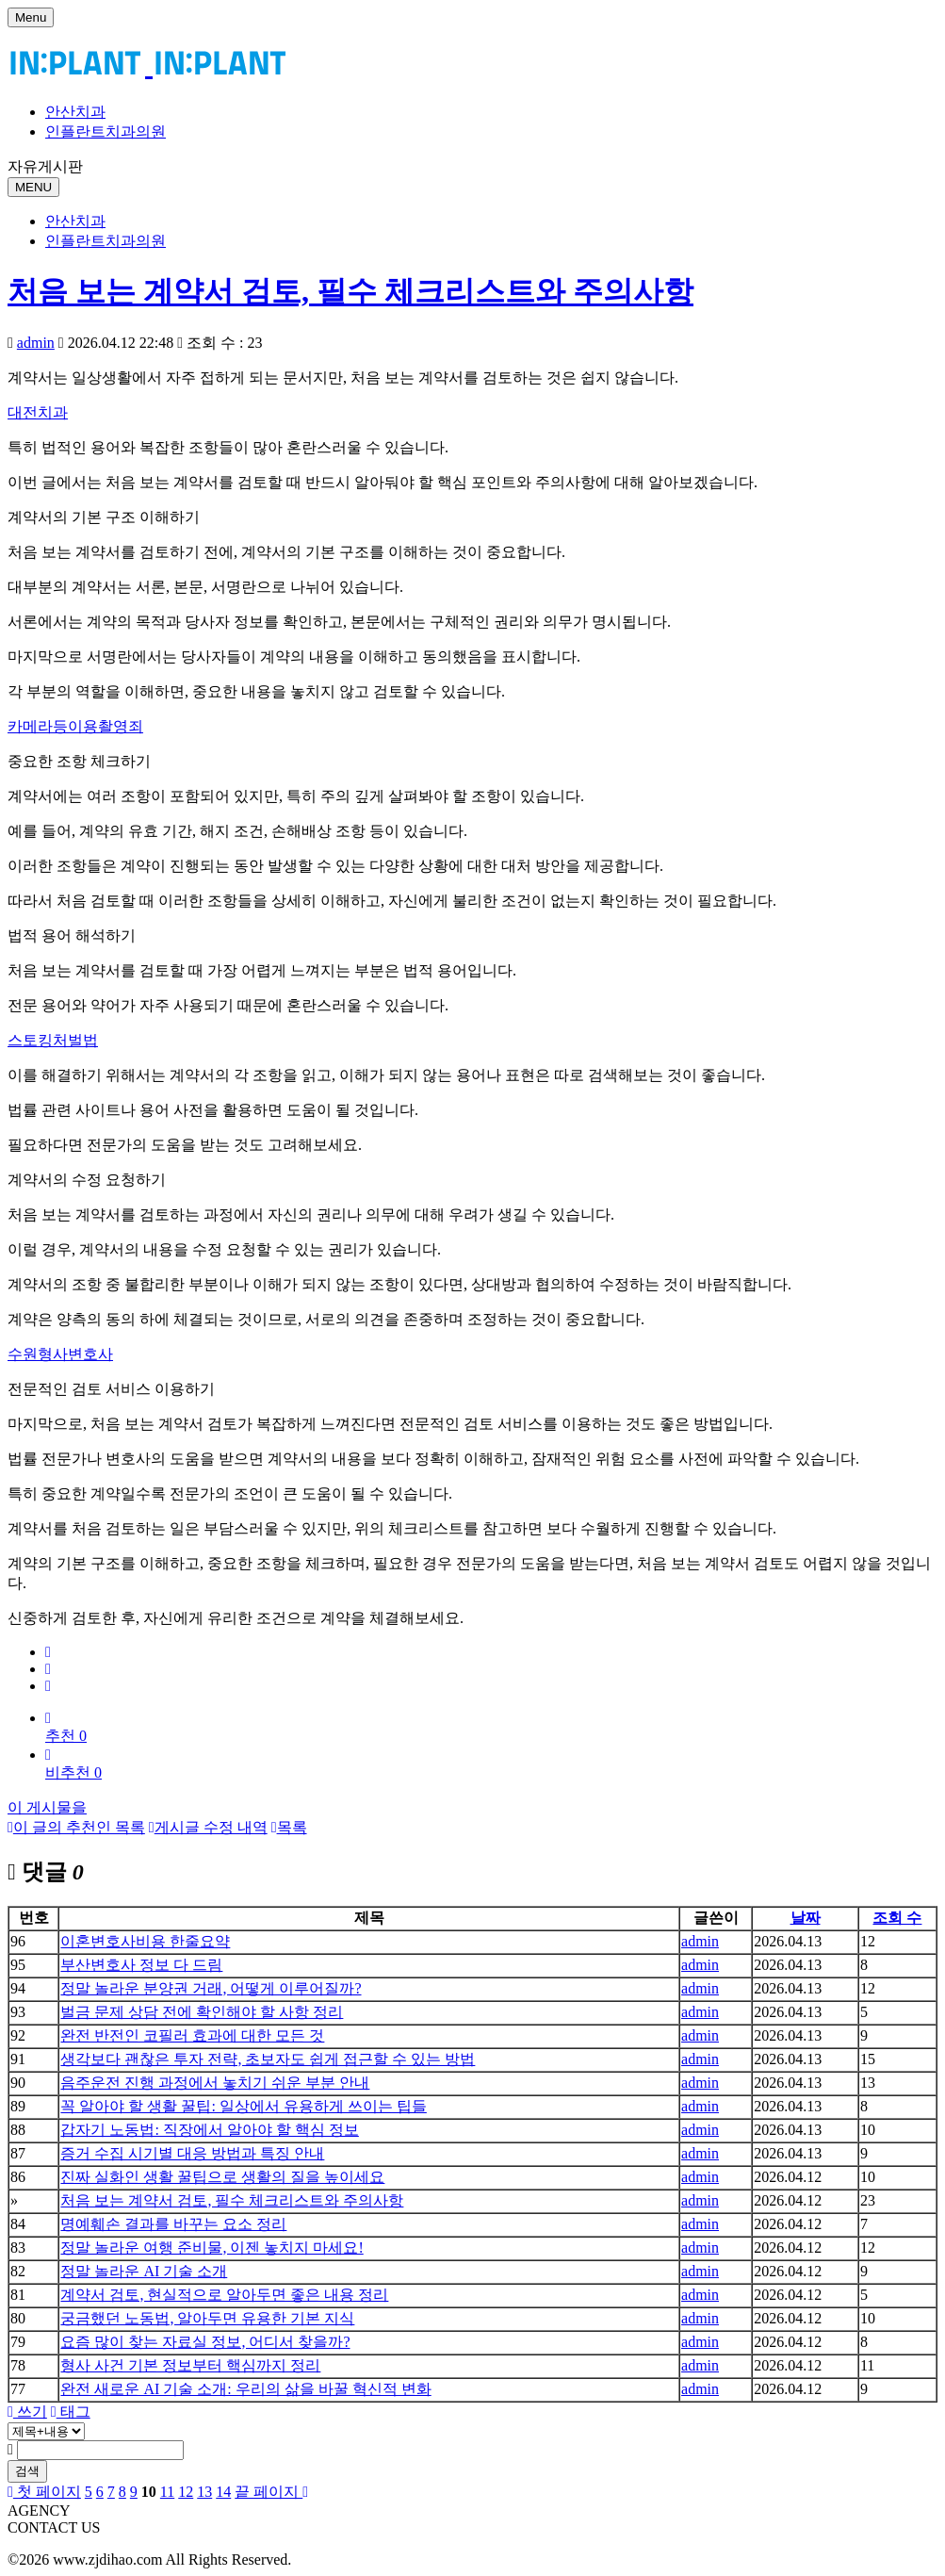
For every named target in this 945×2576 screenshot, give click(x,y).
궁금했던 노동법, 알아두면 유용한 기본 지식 (207, 2318)
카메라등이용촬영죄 (75, 726)
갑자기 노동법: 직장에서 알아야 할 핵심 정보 (209, 2130)
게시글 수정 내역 (208, 1827)
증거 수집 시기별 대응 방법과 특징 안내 (192, 2153)
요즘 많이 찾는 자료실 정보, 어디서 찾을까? (205, 2342)
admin (36, 343)
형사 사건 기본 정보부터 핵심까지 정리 (190, 2365)
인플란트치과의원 (105, 131)
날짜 (805, 1918)
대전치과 (38, 412)
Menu (30, 17)
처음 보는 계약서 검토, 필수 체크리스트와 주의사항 (350, 291)
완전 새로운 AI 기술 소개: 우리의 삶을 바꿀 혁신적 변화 (245, 2389)
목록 (289, 1827)
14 (223, 2492)
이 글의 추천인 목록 (76, 1827)
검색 (27, 2471)
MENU (33, 187)
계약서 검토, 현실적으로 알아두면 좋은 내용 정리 (224, 2295)
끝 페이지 (271, 2492)
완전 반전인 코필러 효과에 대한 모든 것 (192, 2035)
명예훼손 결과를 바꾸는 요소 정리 (173, 2224)
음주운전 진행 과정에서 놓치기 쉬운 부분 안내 (214, 2083)
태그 (70, 2412)
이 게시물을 (47, 1807)
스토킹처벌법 (53, 1040)
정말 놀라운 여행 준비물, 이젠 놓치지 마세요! (211, 2248)
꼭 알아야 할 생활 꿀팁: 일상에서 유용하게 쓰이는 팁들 (243, 2106)
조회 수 (896, 1918)
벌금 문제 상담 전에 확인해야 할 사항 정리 (201, 2012)
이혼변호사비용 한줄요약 (145, 1941)
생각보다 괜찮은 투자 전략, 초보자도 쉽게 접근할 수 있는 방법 (267, 2059)
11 (167, 2492)
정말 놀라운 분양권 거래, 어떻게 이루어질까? (210, 1988)
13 (204, 2492)
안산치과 (75, 112)
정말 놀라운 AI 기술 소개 (143, 2271)
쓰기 (27, 2412)
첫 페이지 (44, 2492)
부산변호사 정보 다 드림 (141, 1965)
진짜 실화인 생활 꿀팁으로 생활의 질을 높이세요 (222, 2177)
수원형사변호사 (60, 1354)
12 (185, 2492)
